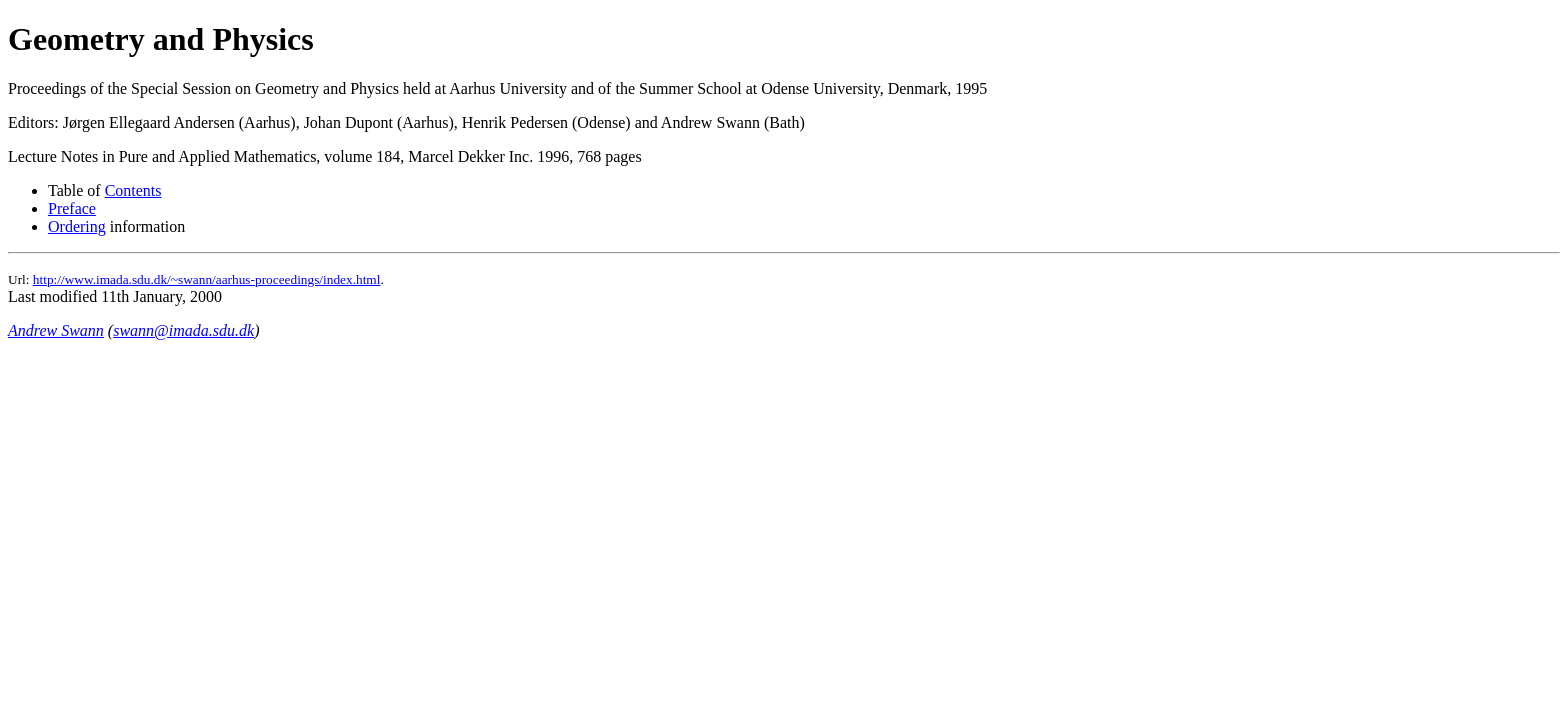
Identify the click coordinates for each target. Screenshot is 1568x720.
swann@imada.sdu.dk (183, 330)
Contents (133, 190)
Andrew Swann (56, 330)
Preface (72, 208)
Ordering (77, 226)
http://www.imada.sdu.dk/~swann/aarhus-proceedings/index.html (207, 279)
